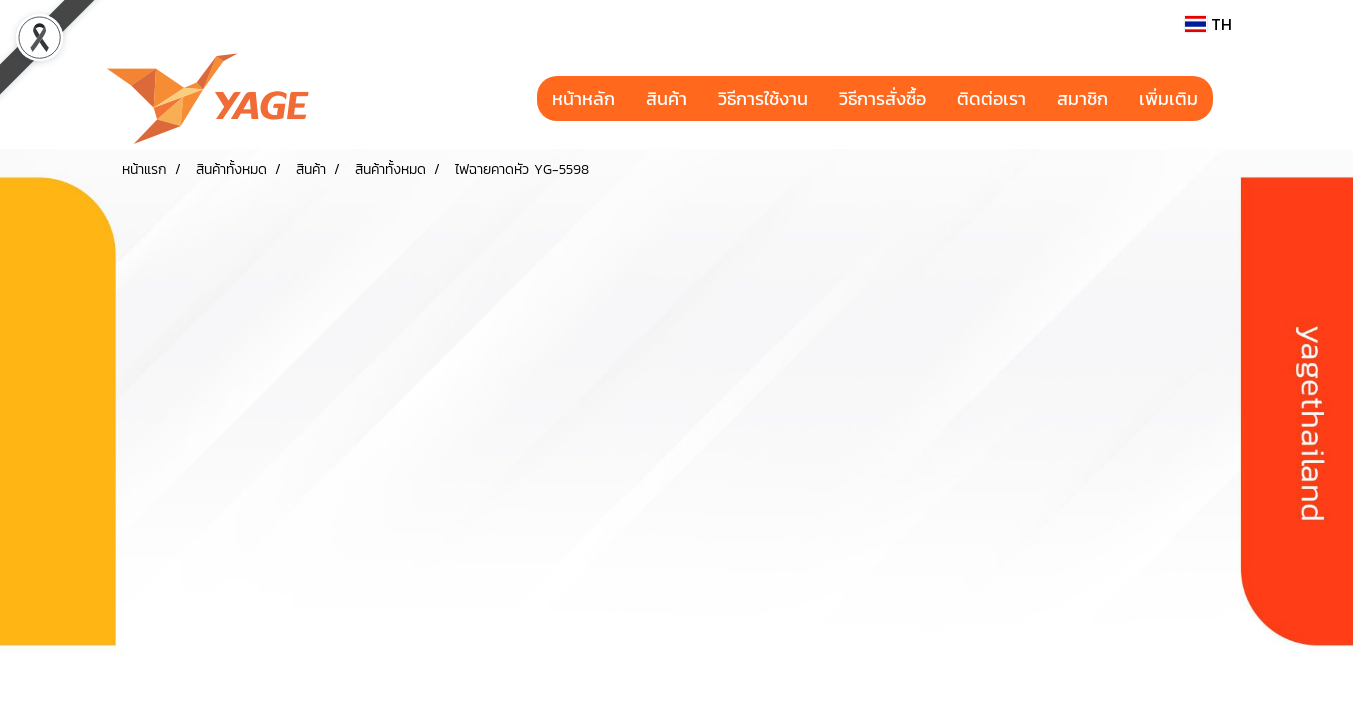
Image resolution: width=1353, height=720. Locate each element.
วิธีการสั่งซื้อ (882, 98)
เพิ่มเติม (1168, 98)
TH (1208, 24)
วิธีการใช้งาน (763, 98)
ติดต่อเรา (991, 98)
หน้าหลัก (583, 98)
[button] (1231, 99)
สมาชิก (1082, 98)
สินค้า (666, 98)
